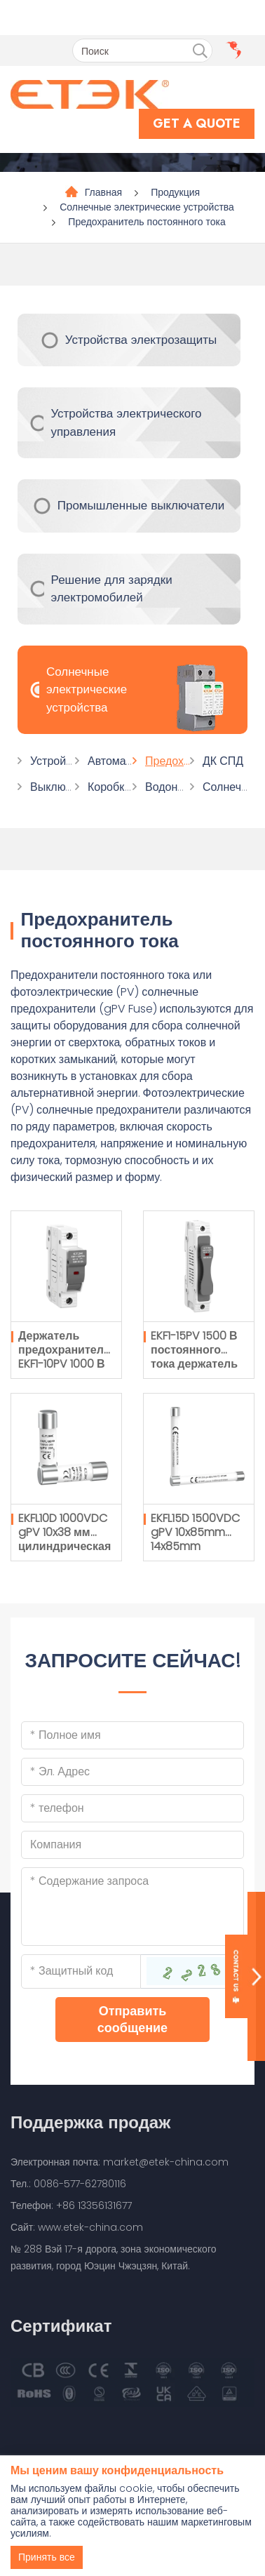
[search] (200, 51)
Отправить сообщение (132, 2019)
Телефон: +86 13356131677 (71, 2205)
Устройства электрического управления (125, 422)
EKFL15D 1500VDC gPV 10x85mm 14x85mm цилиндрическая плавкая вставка (197, 1546)
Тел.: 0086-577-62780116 (68, 2184)
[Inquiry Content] (132, 1906)
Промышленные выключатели (141, 505)
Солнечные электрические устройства (147, 207)
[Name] (132, 1735)
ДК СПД (223, 761)
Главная (103, 192)
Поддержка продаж (90, 2122)
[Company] (132, 1845)
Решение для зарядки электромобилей (111, 588)
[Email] (132, 1772)
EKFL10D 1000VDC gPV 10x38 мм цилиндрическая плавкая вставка (64, 1539)
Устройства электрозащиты (141, 339)
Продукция (175, 192)
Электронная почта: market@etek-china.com (120, 2162)
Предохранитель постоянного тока (146, 222)
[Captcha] (81, 1971)
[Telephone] (132, 1808)
